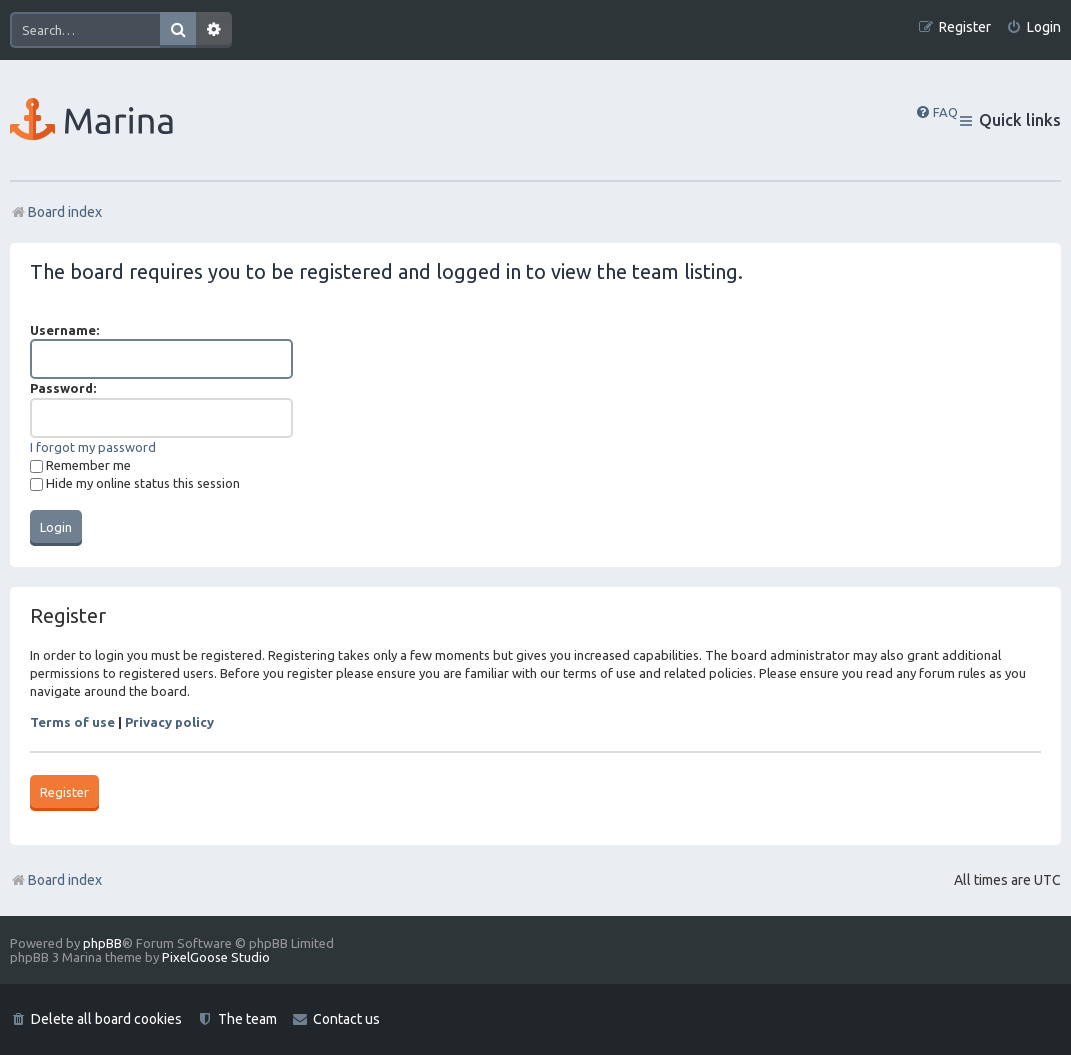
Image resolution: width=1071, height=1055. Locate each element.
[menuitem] (1033, 27)
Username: (64, 330)
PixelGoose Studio (216, 957)
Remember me (80, 465)
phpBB (102, 943)
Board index (56, 880)
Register (64, 792)
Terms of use (72, 722)
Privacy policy (169, 722)
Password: (63, 388)
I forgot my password (93, 447)
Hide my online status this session (135, 483)
